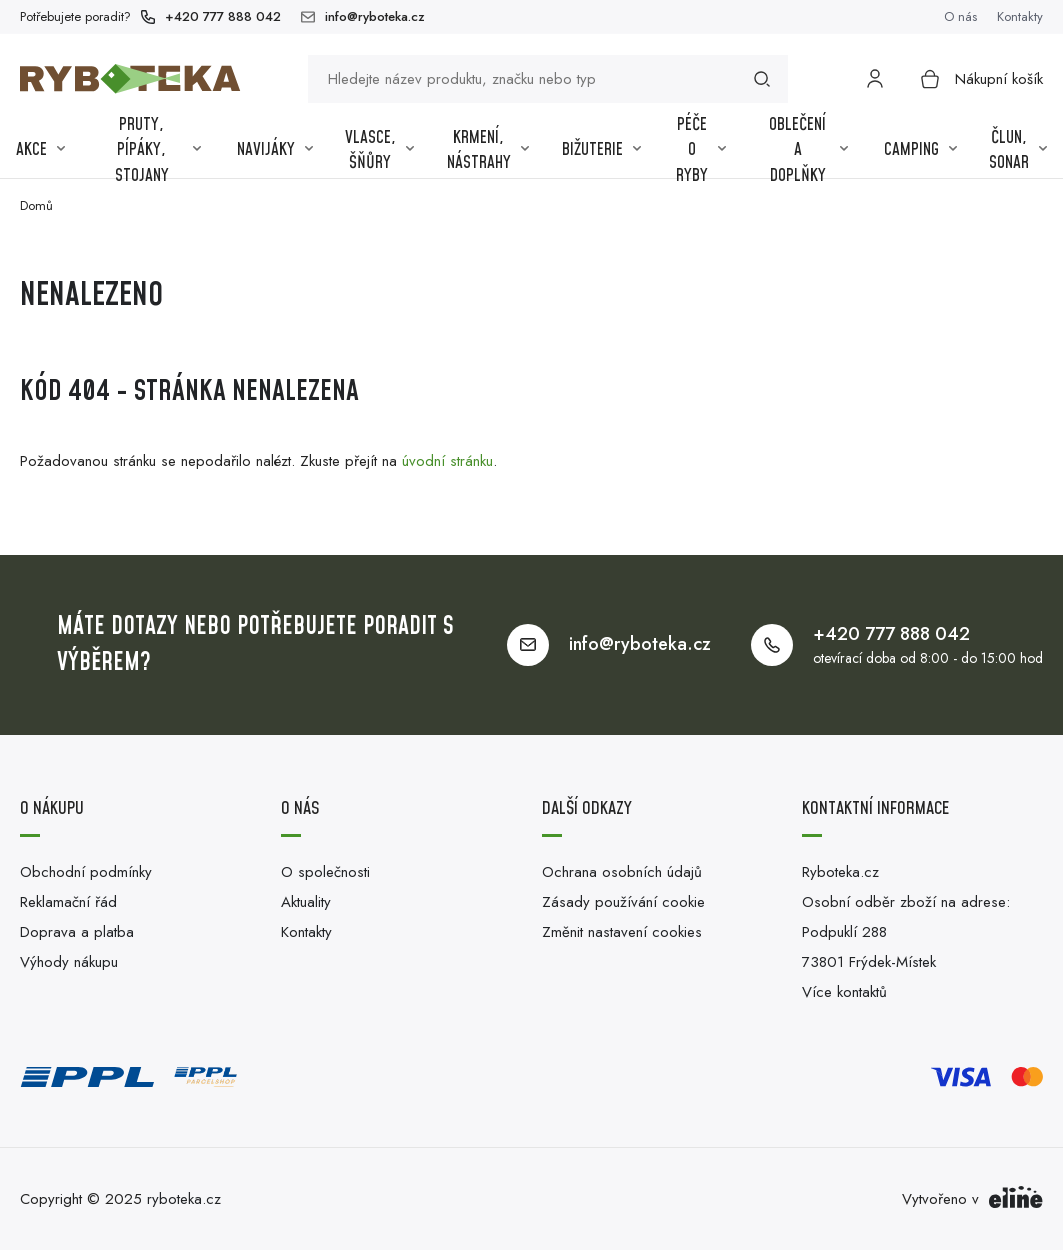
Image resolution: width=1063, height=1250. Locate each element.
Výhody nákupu (69, 962)
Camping (920, 150)
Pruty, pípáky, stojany (158, 151)
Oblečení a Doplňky (808, 151)
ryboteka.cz (184, 1199)
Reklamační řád (68, 902)
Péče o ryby (701, 151)
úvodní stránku (447, 461)
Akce (40, 150)
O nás (960, 16)
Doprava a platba (77, 932)
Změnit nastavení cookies (622, 932)
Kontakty (1020, 16)
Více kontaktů (844, 992)
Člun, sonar (1018, 151)
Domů (36, 205)
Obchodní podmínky (86, 872)
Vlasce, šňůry (379, 151)
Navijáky (275, 150)
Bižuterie (601, 150)
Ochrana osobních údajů (622, 872)
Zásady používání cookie (623, 902)
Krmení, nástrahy (488, 151)
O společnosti (325, 872)
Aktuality (306, 902)
